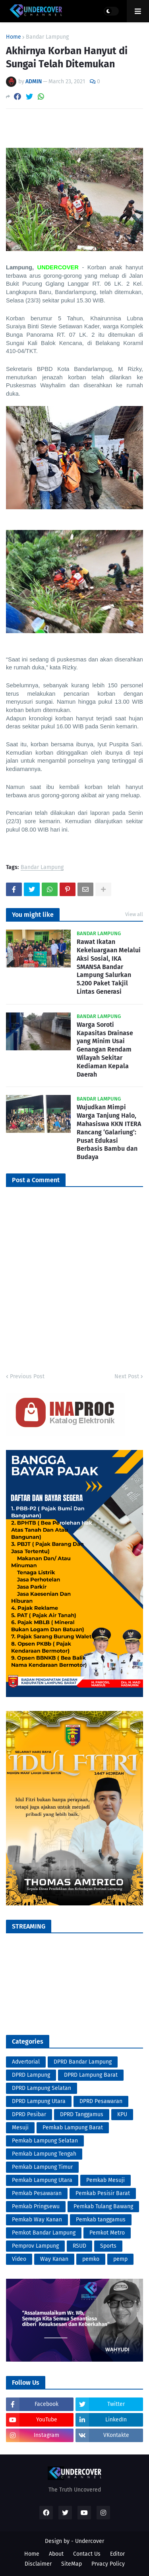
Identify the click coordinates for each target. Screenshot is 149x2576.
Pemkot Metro (107, 2232)
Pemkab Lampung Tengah (44, 2153)
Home (13, 37)
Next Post (126, 1376)
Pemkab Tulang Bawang (103, 2206)
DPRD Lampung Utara (39, 2101)
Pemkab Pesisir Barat (102, 2193)
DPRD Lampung (31, 2075)
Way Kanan (54, 2259)
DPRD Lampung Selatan (41, 2088)
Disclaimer (38, 2563)
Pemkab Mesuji (105, 2180)
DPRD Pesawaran (100, 2101)
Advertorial (26, 2061)
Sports (108, 2245)
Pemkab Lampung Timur (42, 2167)
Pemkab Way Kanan (37, 2219)
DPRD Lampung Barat (91, 2075)
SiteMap (71, 2563)
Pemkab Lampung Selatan (45, 2140)
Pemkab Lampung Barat (73, 2127)
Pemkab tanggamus (101, 2219)
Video (19, 2259)
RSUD (79, 2245)
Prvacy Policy (108, 2563)
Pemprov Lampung (35, 2245)
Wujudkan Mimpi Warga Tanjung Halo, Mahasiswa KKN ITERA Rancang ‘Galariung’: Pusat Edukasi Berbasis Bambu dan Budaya (109, 1132)
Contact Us (87, 2553)
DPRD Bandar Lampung (83, 2061)
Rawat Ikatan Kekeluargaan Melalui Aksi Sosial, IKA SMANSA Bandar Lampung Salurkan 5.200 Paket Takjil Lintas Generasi (109, 966)
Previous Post (27, 1376)
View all (134, 914)
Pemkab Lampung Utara (42, 2180)
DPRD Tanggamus (81, 2114)
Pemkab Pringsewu (36, 2206)
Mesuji (20, 2127)
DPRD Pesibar (29, 2114)
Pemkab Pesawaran (37, 2193)
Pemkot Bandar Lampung (43, 2232)
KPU (122, 2114)
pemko (90, 2259)
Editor (117, 2553)
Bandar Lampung (47, 37)
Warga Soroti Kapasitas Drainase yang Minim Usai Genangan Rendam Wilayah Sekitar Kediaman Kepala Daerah (105, 1049)
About (56, 2553)
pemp (120, 2259)
